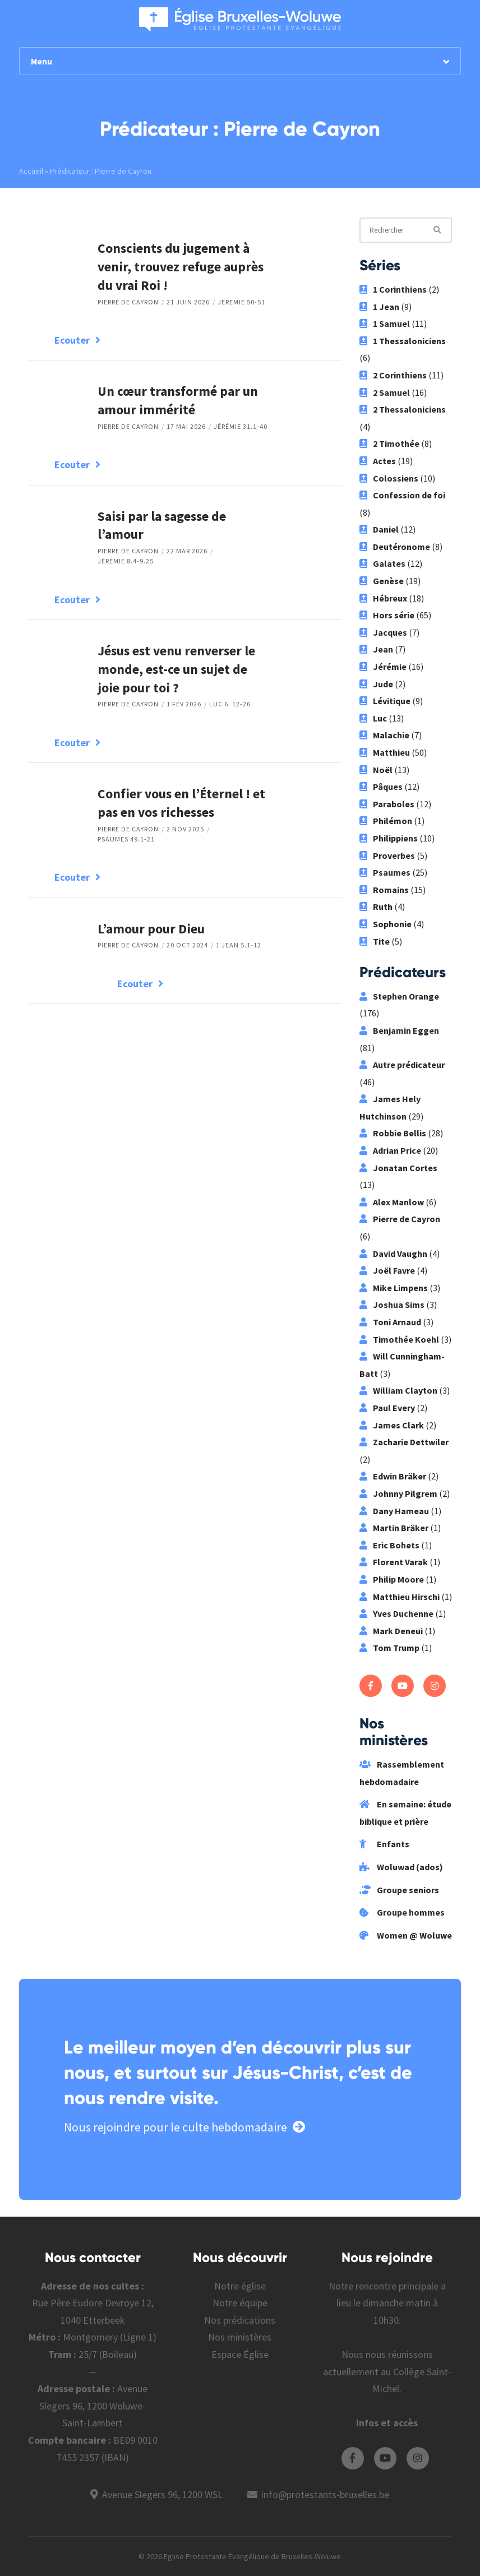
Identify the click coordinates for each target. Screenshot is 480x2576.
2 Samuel (384, 392)
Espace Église (240, 2354)
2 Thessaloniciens (402, 409)
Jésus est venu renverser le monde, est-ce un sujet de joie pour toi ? (176, 669)
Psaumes (384, 872)
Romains (384, 889)
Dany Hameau (394, 1510)
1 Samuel (384, 323)
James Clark (391, 1425)
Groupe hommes (402, 1912)
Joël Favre (387, 1270)
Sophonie (385, 923)
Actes (377, 460)
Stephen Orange (399, 996)
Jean (376, 649)
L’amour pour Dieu (151, 929)
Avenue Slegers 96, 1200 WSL (162, 2494)
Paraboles (386, 804)
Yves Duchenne (396, 1613)
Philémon (385, 820)
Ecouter (77, 340)
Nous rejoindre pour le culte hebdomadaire (184, 2127)
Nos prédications (239, 2320)
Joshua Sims (391, 1304)
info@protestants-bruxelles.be (325, 2494)
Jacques (383, 632)
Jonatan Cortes (398, 1167)
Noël (376, 769)
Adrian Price (390, 1150)
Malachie (384, 735)
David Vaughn (393, 1253)
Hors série (386, 615)
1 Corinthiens (393, 289)
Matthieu (384, 752)
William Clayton (398, 1390)
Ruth (376, 906)
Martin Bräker (393, 1527)
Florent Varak (393, 1561)
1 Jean (379, 306)
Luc (373, 718)
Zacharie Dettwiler (404, 1441)
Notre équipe (240, 2302)
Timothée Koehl (399, 1339)
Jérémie (383, 666)
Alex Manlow (391, 1202)
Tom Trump (389, 1647)
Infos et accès (387, 2422)
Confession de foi (402, 495)
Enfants (384, 1843)
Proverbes (387, 855)
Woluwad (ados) (401, 1866)
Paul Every (387, 1407)
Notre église (240, 2285)
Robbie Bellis (392, 1133)
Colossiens (388, 478)
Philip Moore (391, 1579)
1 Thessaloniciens (402, 340)
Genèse (381, 580)
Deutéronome (394, 546)
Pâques (381, 786)
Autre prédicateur (402, 1064)
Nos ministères (239, 2336)
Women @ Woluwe (405, 1935)
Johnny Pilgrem (398, 1493)
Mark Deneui (391, 1630)
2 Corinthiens (393, 375)
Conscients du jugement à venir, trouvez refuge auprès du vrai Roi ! (181, 266)
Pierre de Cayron (128, 302)
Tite (374, 941)
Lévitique (384, 700)
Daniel (379, 529)
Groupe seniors (399, 1889)
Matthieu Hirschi (399, 1596)
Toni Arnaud (390, 1322)
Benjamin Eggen (399, 1030)
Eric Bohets (389, 1545)
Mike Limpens (393, 1287)
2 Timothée (389, 443)
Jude (376, 684)
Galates (382, 563)
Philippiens (388, 838)
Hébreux (383, 598)
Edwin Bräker (392, 1476)
